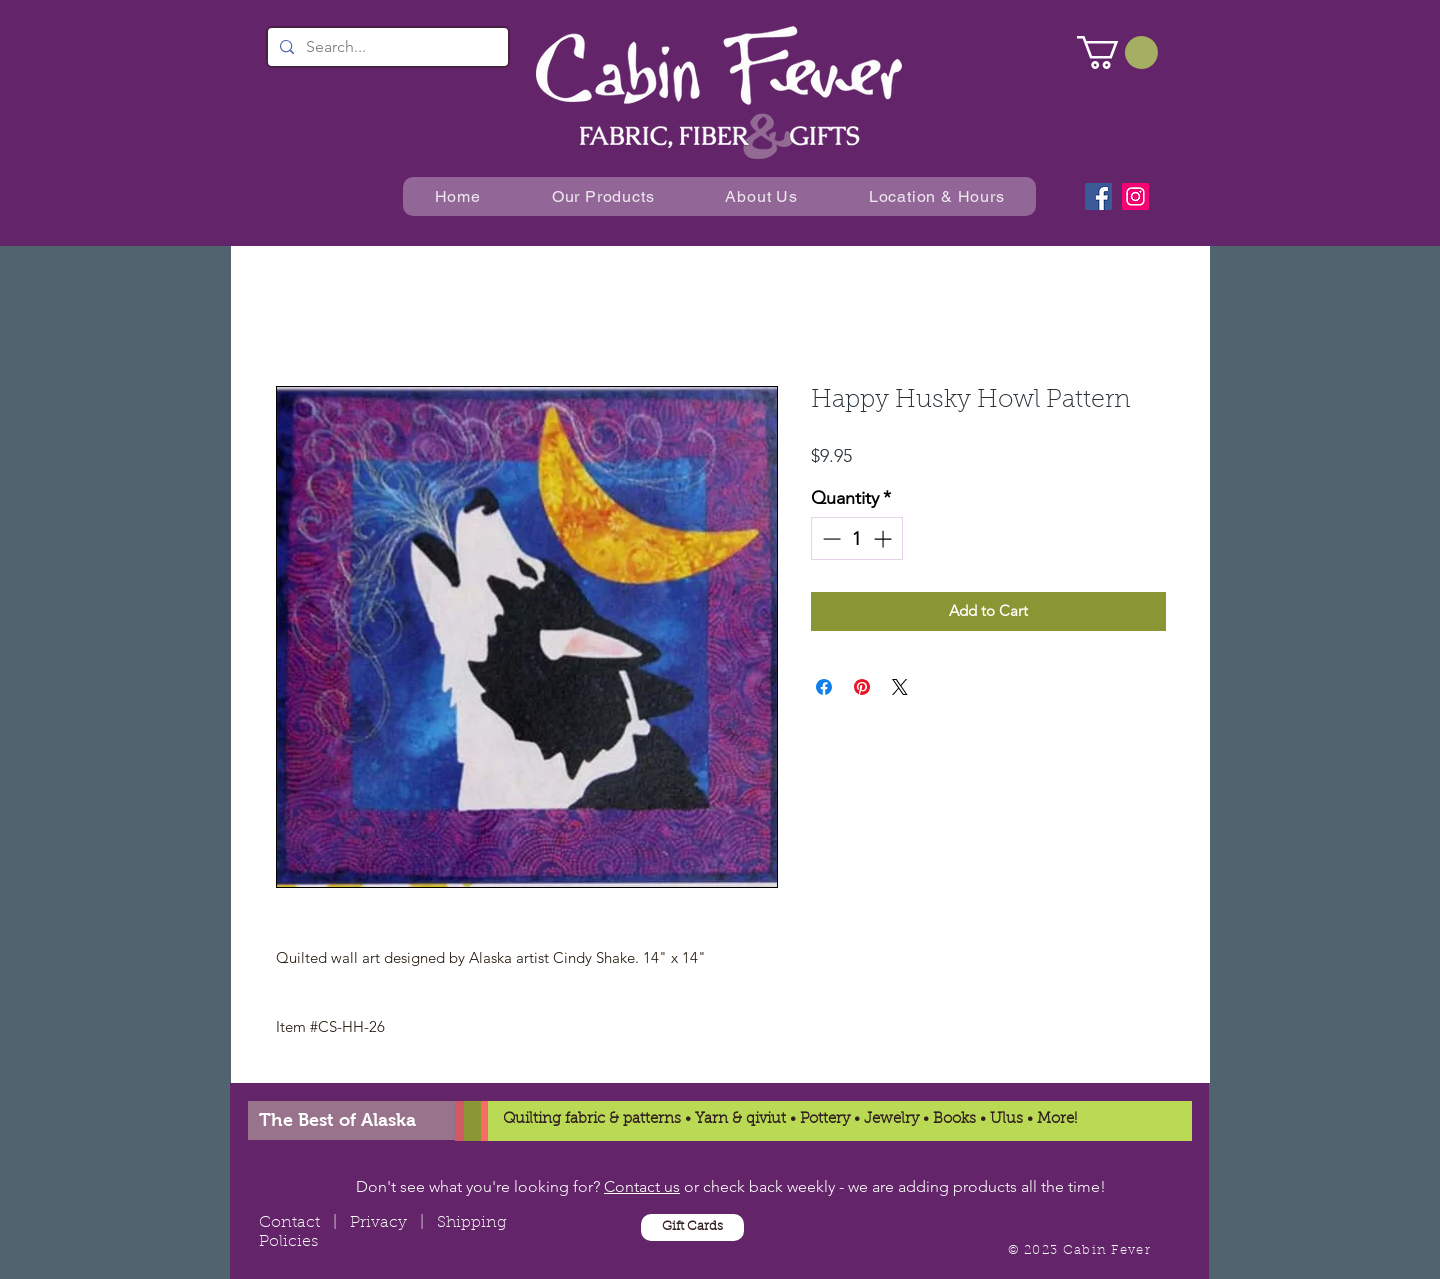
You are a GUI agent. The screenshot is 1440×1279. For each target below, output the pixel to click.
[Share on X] (900, 687)
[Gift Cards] (692, 1227)
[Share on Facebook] (824, 687)
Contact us (642, 1186)
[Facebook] (1098, 196)
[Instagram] (1135, 196)
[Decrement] (829, 538)
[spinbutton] (857, 538)
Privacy (378, 1223)
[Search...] (386, 47)
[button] (1117, 52)
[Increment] (884, 538)
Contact (289, 1223)
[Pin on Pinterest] (862, 687)
